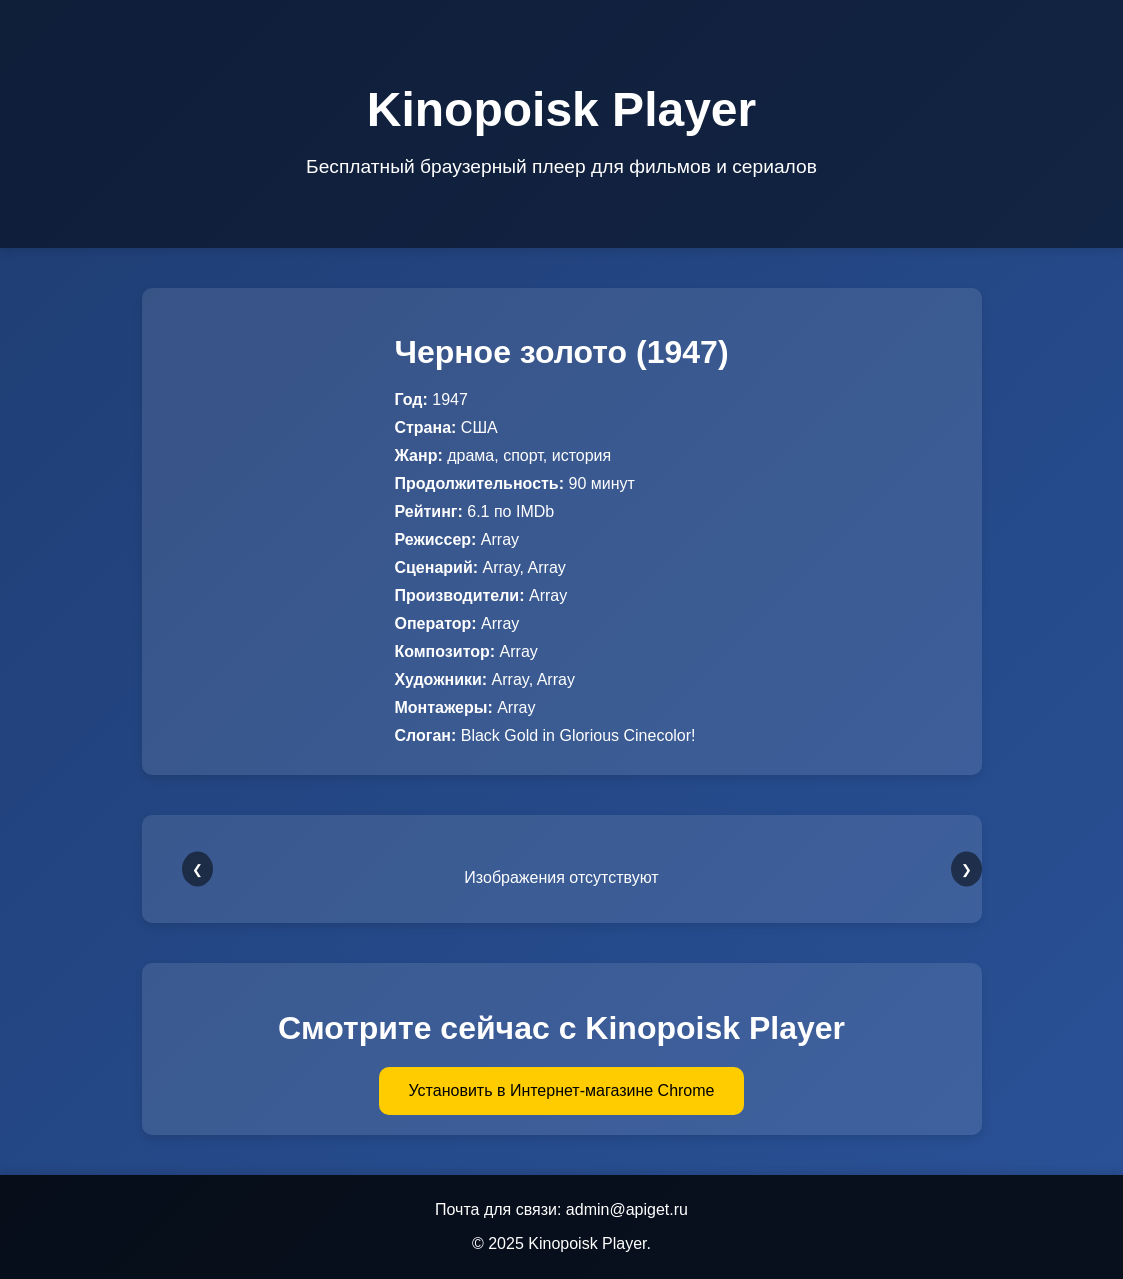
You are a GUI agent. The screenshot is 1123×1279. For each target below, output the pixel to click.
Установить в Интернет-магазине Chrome (562, 1090)
